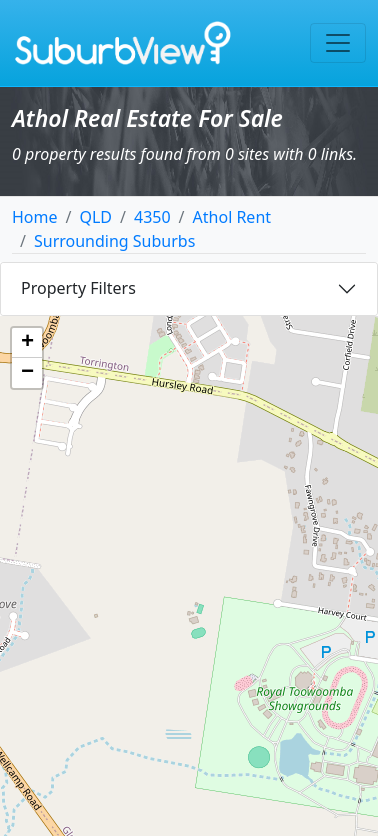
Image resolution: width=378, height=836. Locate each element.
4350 (152, 217)
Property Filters (78, 288)
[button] (27, 343)
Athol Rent (232, 217)
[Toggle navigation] (338, 43)
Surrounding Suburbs (114, 241)
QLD (95, 217)
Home (35, 217)
